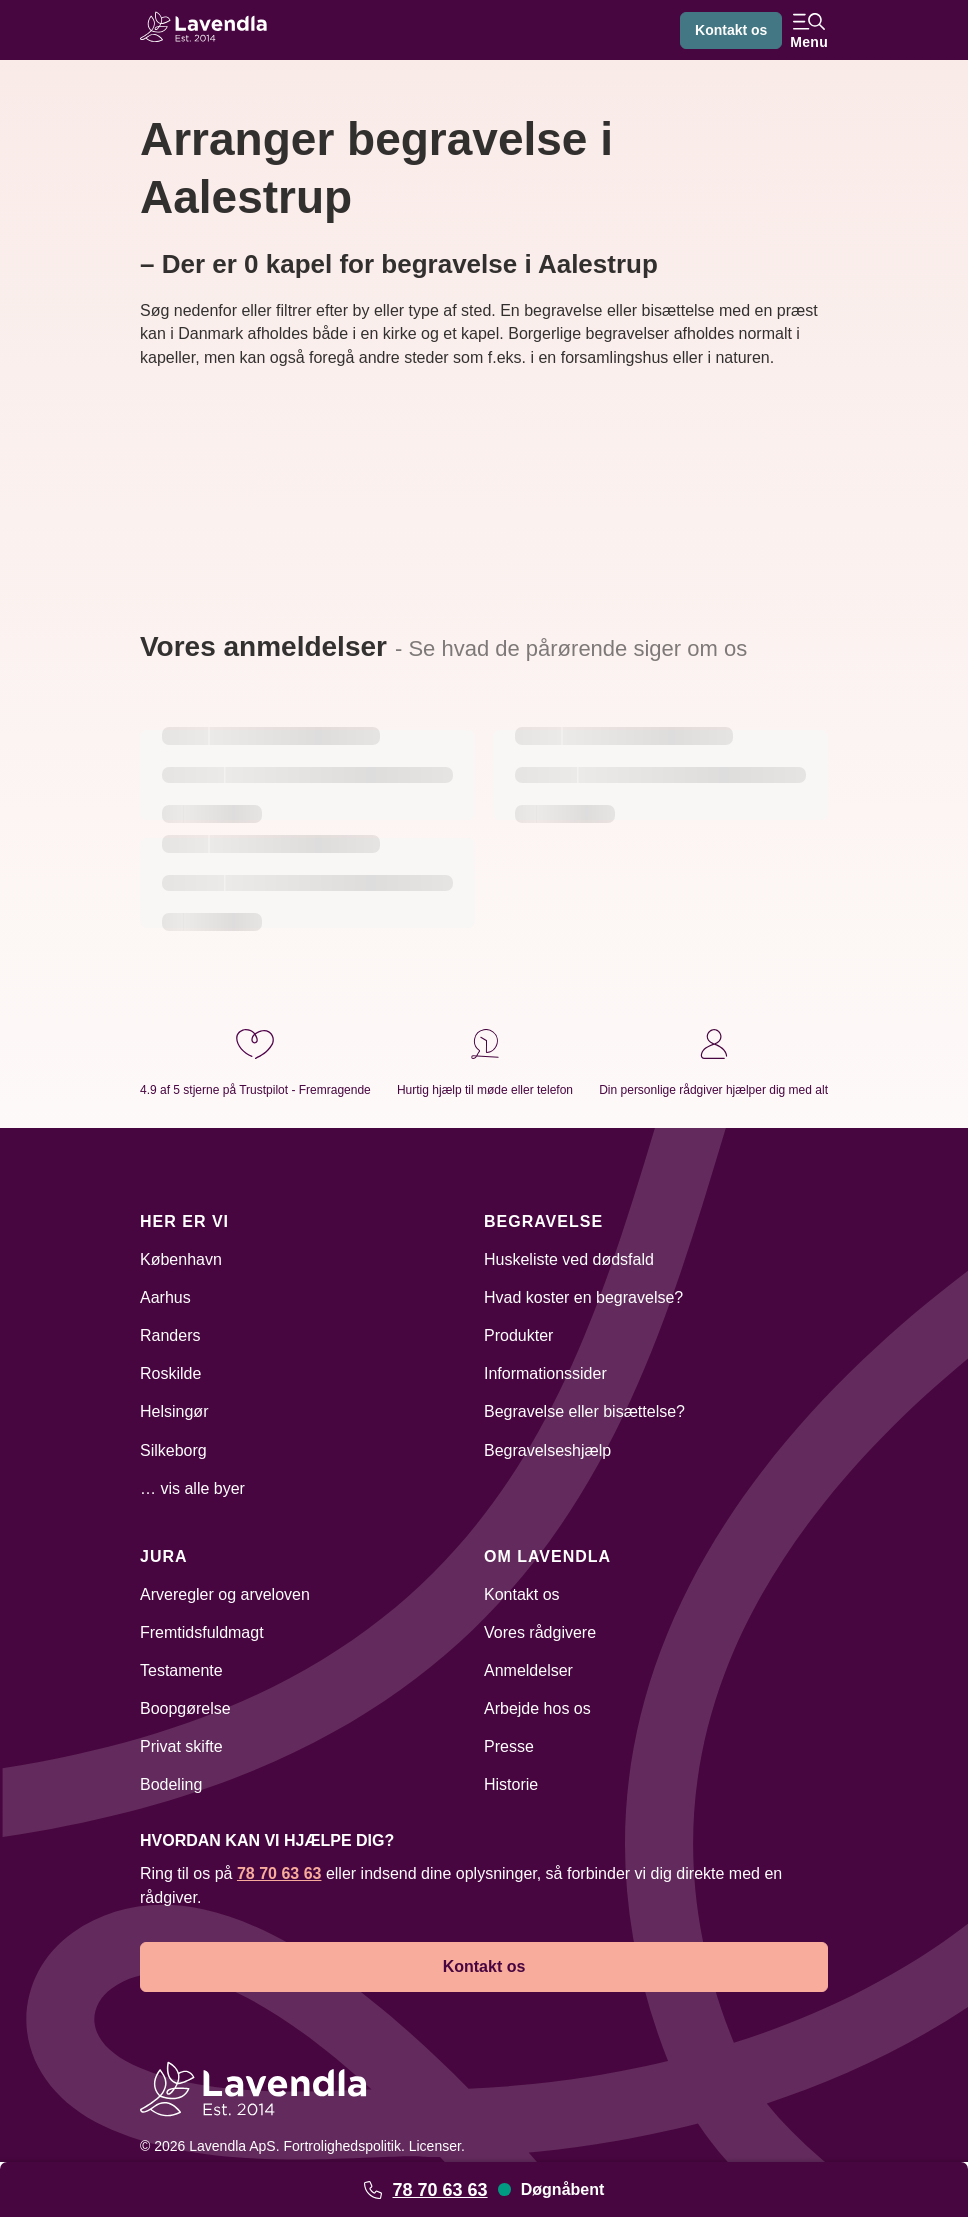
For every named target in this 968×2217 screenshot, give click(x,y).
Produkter (518, 1335)
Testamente (181, 1670)
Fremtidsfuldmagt (202, 1632)
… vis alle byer (192, 1488)
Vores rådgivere (540, 1632)
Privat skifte (181, 1746)
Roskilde (170, 1373)
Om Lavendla (547, 1556)
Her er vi (184, 1221)
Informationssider (545, 1373)
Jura (164, 1556)
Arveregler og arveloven (225, 1594)
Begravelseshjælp (547, 1450)
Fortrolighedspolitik (342, 2146)
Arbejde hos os (537, 1708)
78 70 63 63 (439, 2190)
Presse (509, 1746)
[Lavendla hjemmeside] (210, 29)
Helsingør (174, 1411)
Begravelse (543, 1221)
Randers (170, 1335)
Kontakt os (731, 30)
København (181, 1259)
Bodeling (171, 1784)
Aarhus (165, 1297)
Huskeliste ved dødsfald (569, 1259)
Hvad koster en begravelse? (583, 1297)
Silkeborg (173, 1450)
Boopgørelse (185, 1708)
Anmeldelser (528, 1670)
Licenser (435, 2146)
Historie (511, 1784)
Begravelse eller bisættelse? (584, 1411)
